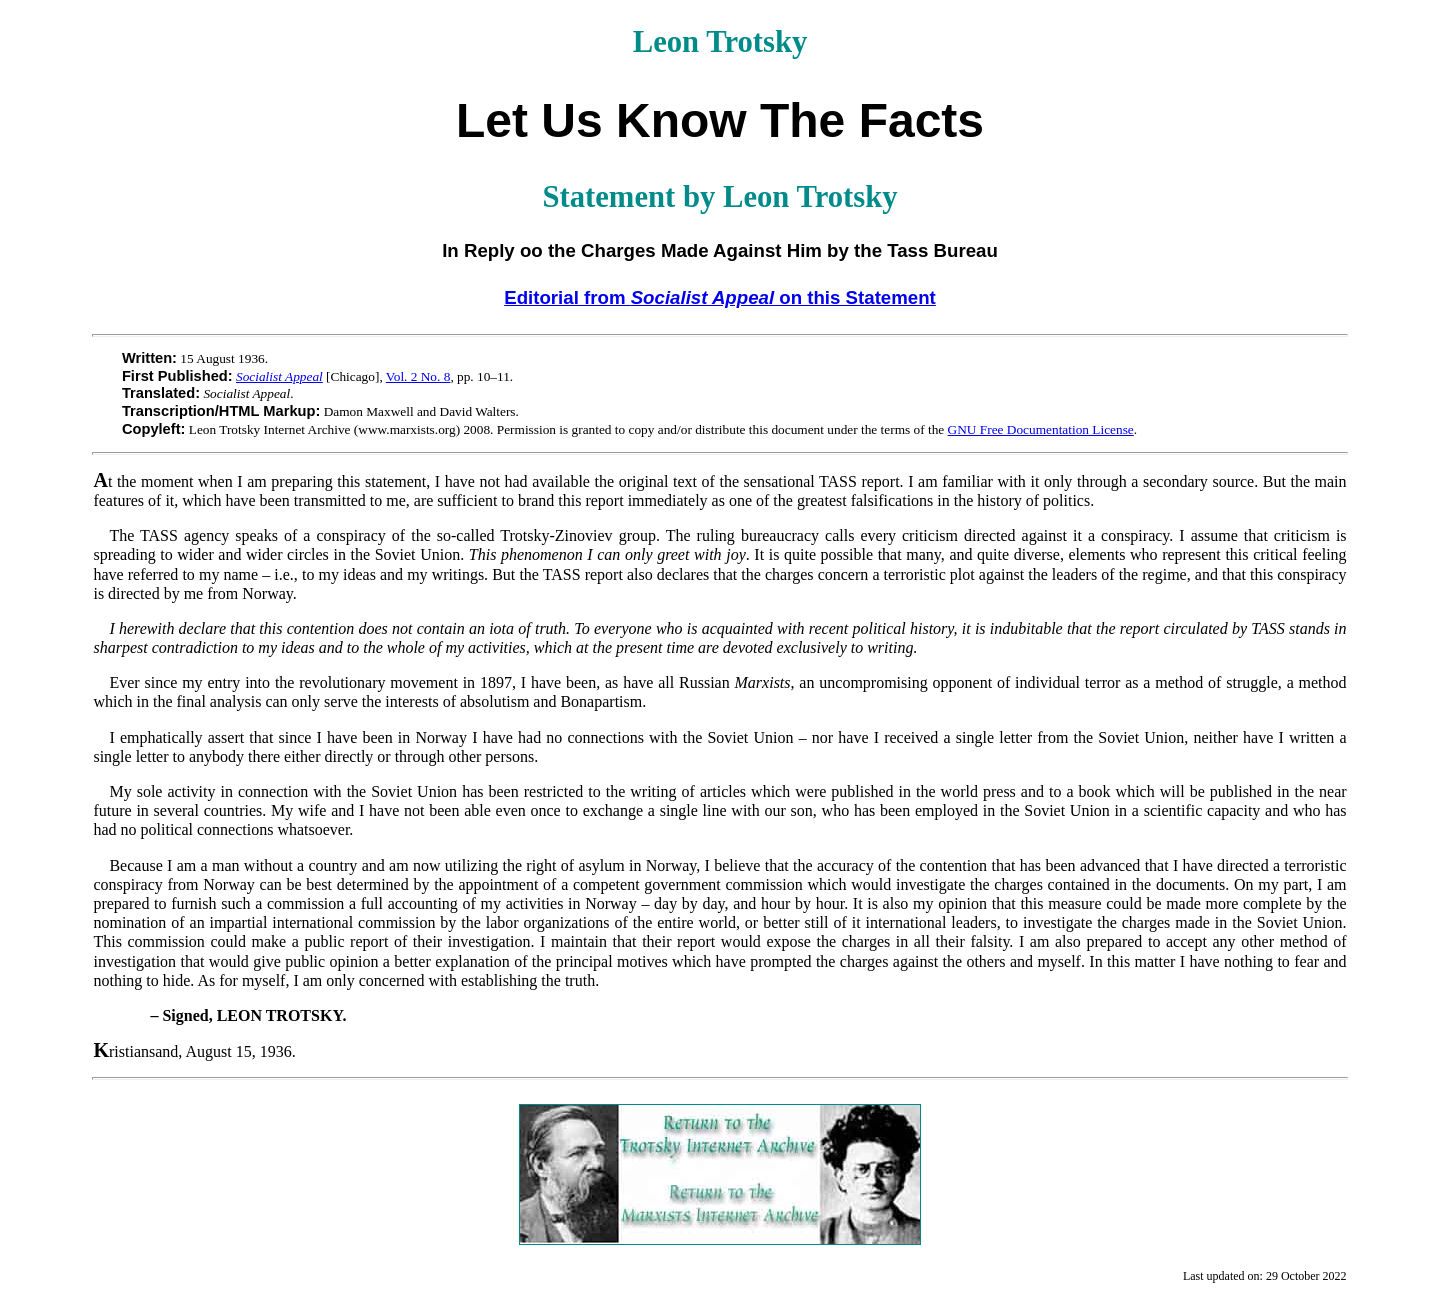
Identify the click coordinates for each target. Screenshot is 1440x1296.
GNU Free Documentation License (1041, 429)
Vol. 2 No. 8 (418, 376)
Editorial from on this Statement (720, 297)
